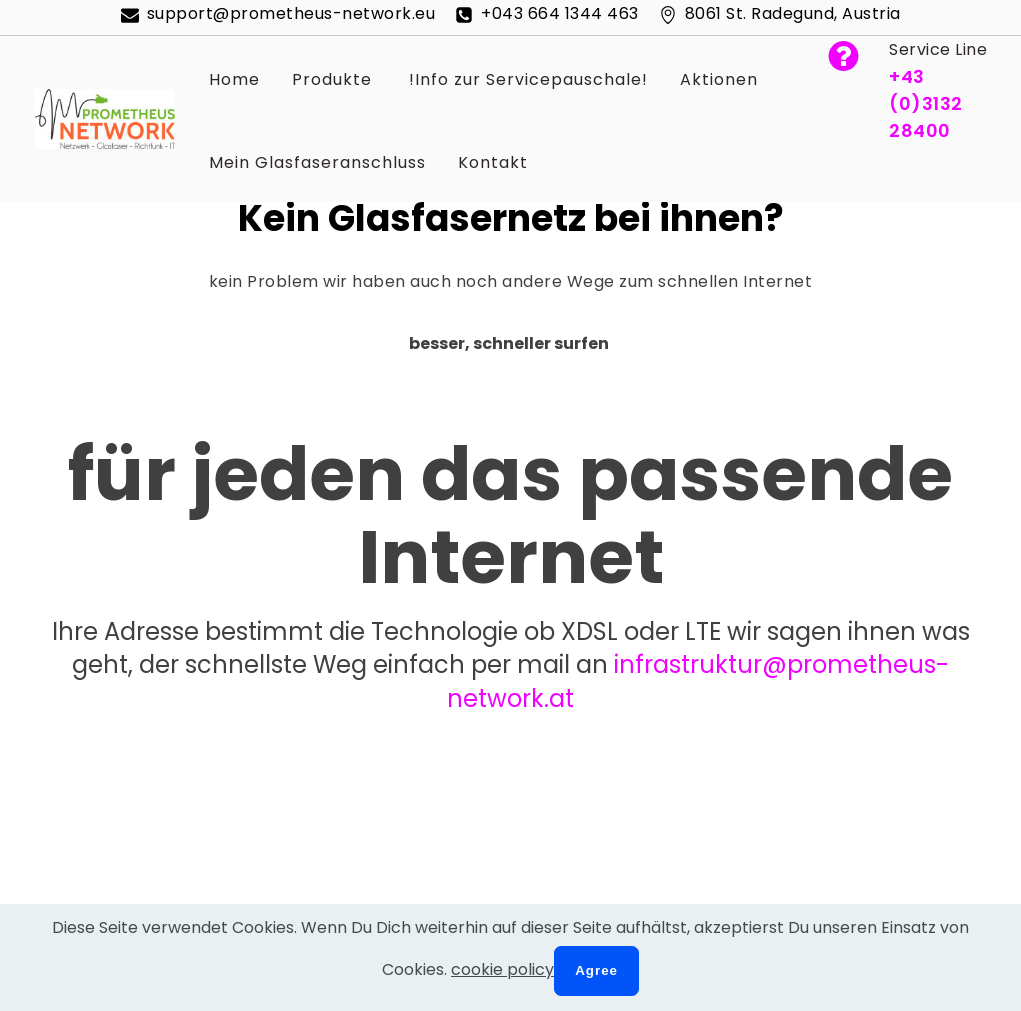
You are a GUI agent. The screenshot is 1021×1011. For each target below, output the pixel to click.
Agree (596, 970)
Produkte (332, 79)
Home (234, 79)
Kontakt (493, 162)
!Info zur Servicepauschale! (526, 79)
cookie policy (502, 969)
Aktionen (719, 79)
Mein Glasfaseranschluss (317, 162)
